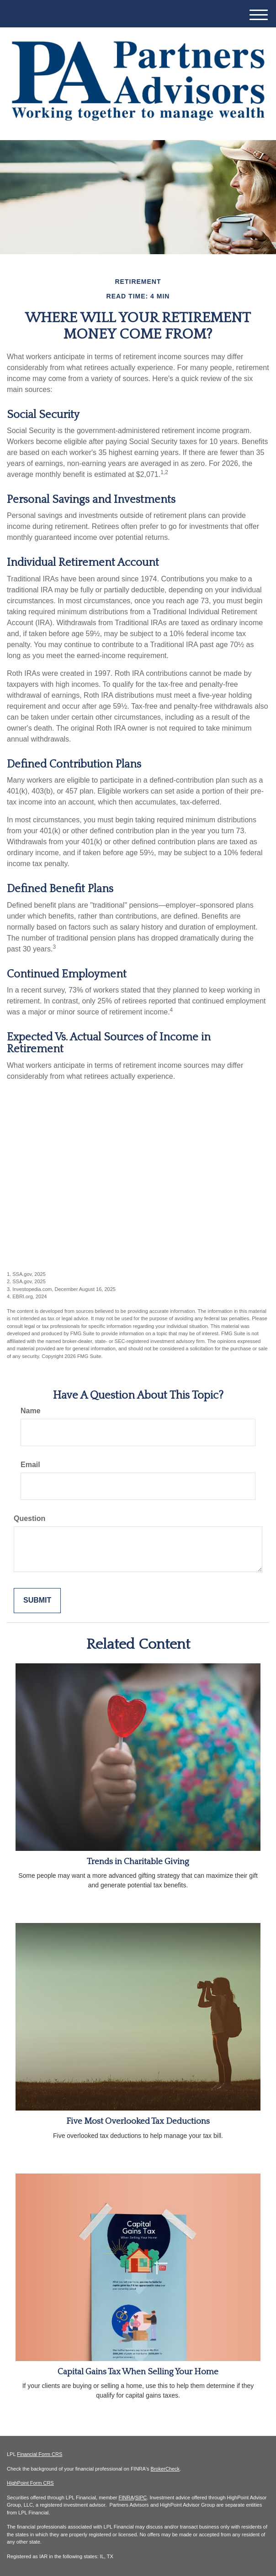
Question (29, 1518)
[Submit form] (37, 1600)
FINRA (126, 2497)
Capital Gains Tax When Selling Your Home (138, 2372)
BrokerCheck (165, 2468)
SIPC (141, 2497)
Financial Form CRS (39, 2454)
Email (30, 1464)
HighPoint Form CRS (30, 2483)
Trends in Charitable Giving (138, 1861)
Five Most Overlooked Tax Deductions (138, 2121)
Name (31, 1411)
